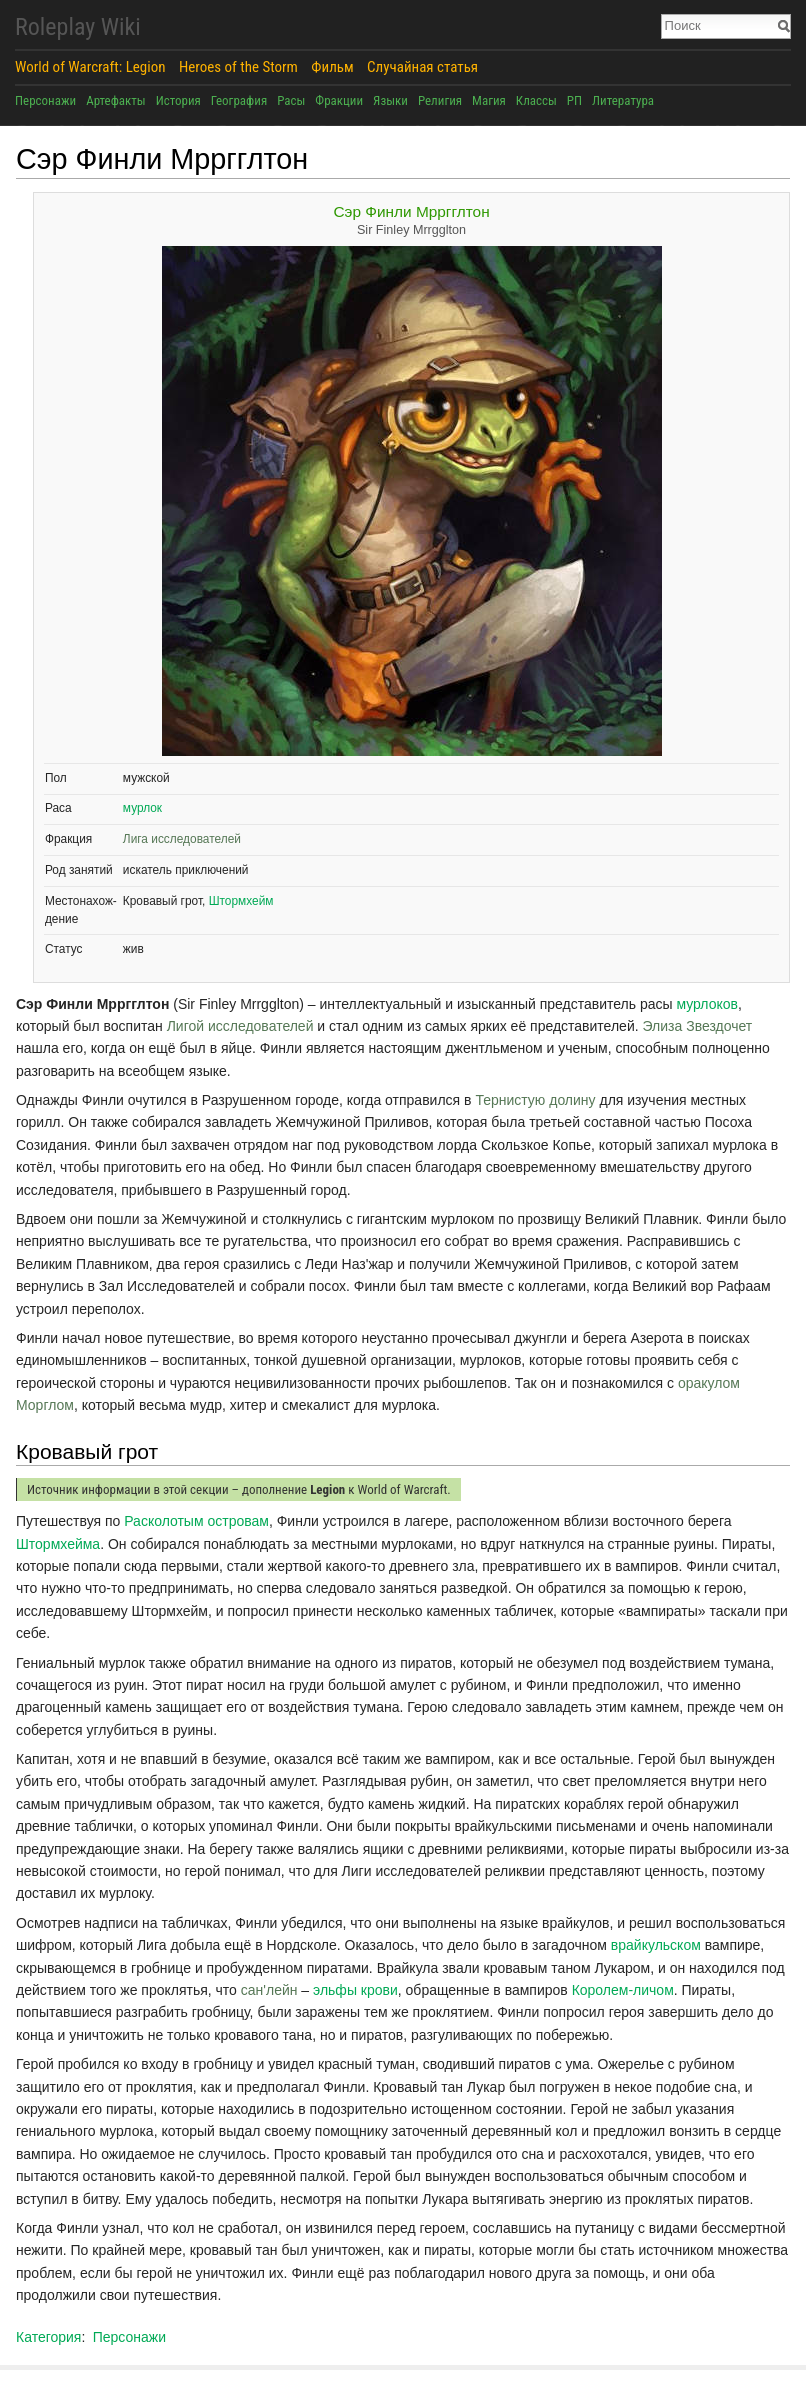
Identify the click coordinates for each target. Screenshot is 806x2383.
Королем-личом (623, 1990)
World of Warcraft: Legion (90, 67)
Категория (48, 2337)
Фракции (339, 100)
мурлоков (707, 1004)
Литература (623, 100)
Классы (536, 100)
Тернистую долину (535, 1100)
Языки (390, 100)
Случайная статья (422, 67)
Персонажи (45, 100)
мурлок (142, 808)
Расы (291, 100)
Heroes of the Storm (238, 67)
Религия (440, 100)
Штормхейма (58, 1544)
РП (574, 100)
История (178, 100)
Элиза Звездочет (698, 1026)
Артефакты (116, 100)
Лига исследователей (182, 839)
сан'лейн (269, 1990)
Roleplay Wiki (78, 27)
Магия (489, 100)
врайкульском (656, 1945)
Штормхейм (241, 901)
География (239, 100)
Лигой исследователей (240, 1026)
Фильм (332, 67)
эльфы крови (355, 1990)
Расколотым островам (196, 1521)
